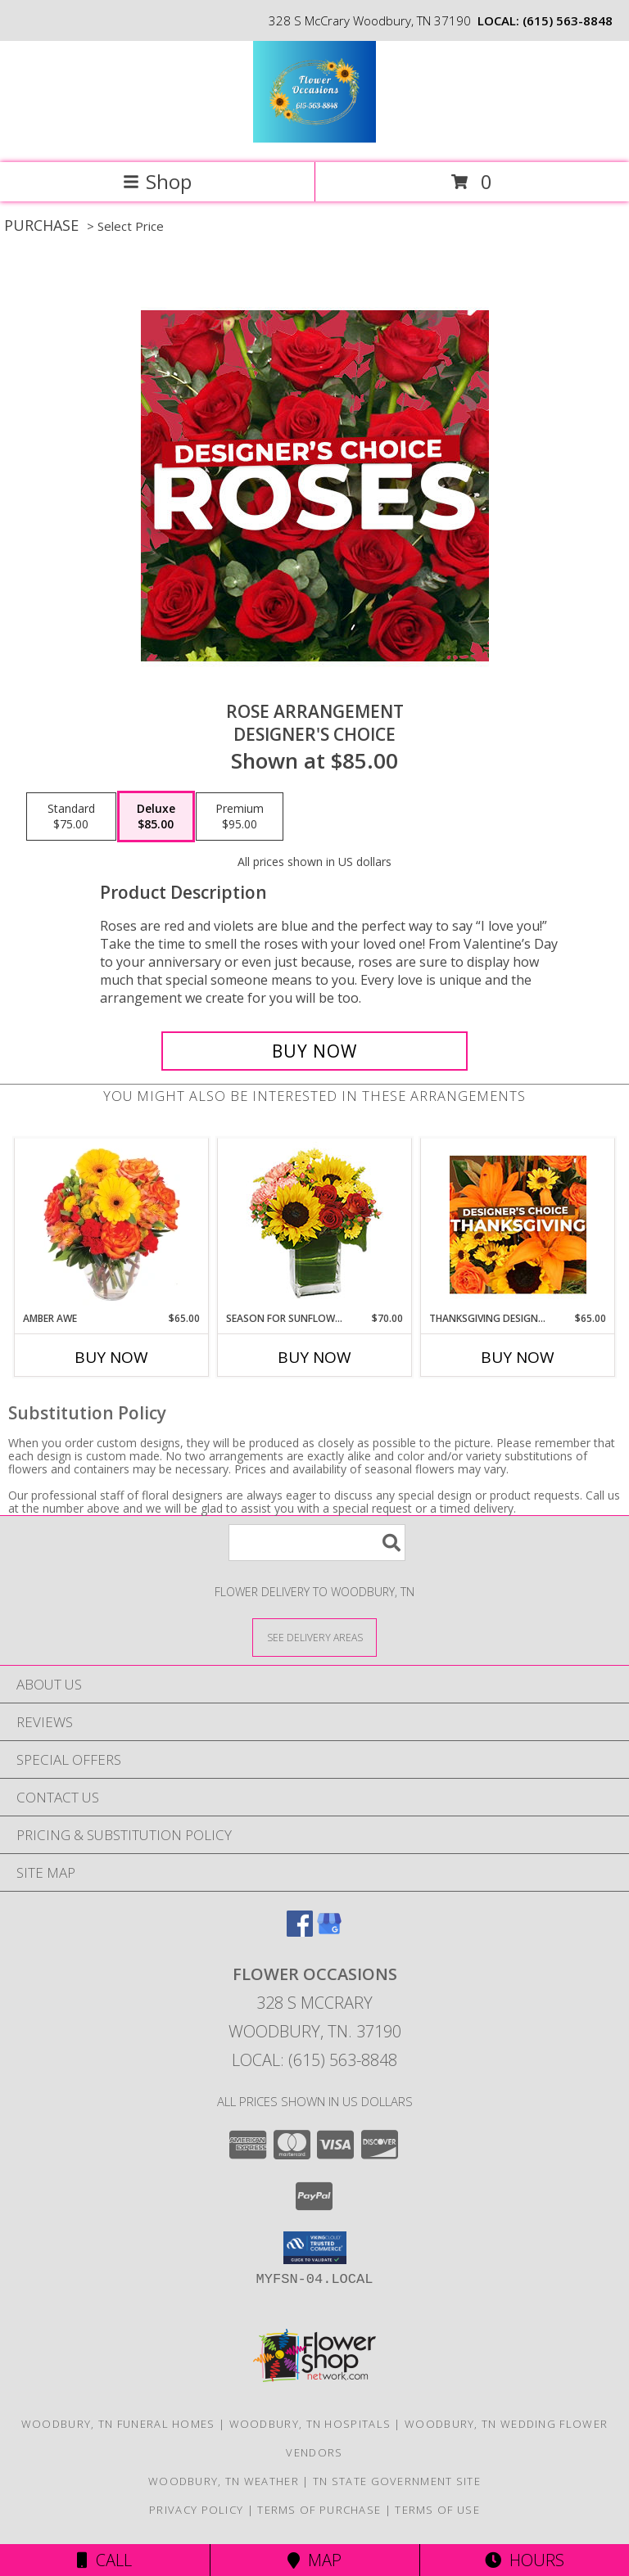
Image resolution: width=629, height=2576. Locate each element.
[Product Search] (317, 1542)
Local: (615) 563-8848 (314, 2060)
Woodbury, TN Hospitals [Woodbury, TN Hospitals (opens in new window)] (310, 2423)
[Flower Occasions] (314, 139)
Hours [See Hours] (524, 2560)
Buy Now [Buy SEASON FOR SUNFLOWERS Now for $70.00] (314, 1357)
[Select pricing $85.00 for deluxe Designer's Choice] (156, 817)
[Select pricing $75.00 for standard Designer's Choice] (71, 817)
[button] (314, 2247)
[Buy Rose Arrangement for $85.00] (314, 1051)
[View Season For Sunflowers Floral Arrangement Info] (315, 1225)
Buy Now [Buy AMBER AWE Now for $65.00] (111, 1357)
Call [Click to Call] (104, 2560)
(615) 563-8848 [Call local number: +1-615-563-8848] (568, 20)
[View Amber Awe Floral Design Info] (111, 1224)
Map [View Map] (314, 2560)
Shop (157, 181)
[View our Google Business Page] (329, 1931)
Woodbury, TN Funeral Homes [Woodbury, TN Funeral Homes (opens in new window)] (118, 2423)
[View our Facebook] (300, 1931)
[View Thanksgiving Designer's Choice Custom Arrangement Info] (518, 1224)
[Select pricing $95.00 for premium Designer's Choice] (240, 817)
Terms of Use (437, 2509)
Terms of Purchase (319, 2509)
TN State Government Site (397, 2481)
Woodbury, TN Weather (223, 2481)
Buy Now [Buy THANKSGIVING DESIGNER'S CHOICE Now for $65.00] (517, 1357)
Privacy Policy (196, 2509)
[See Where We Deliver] (314, 1636)
